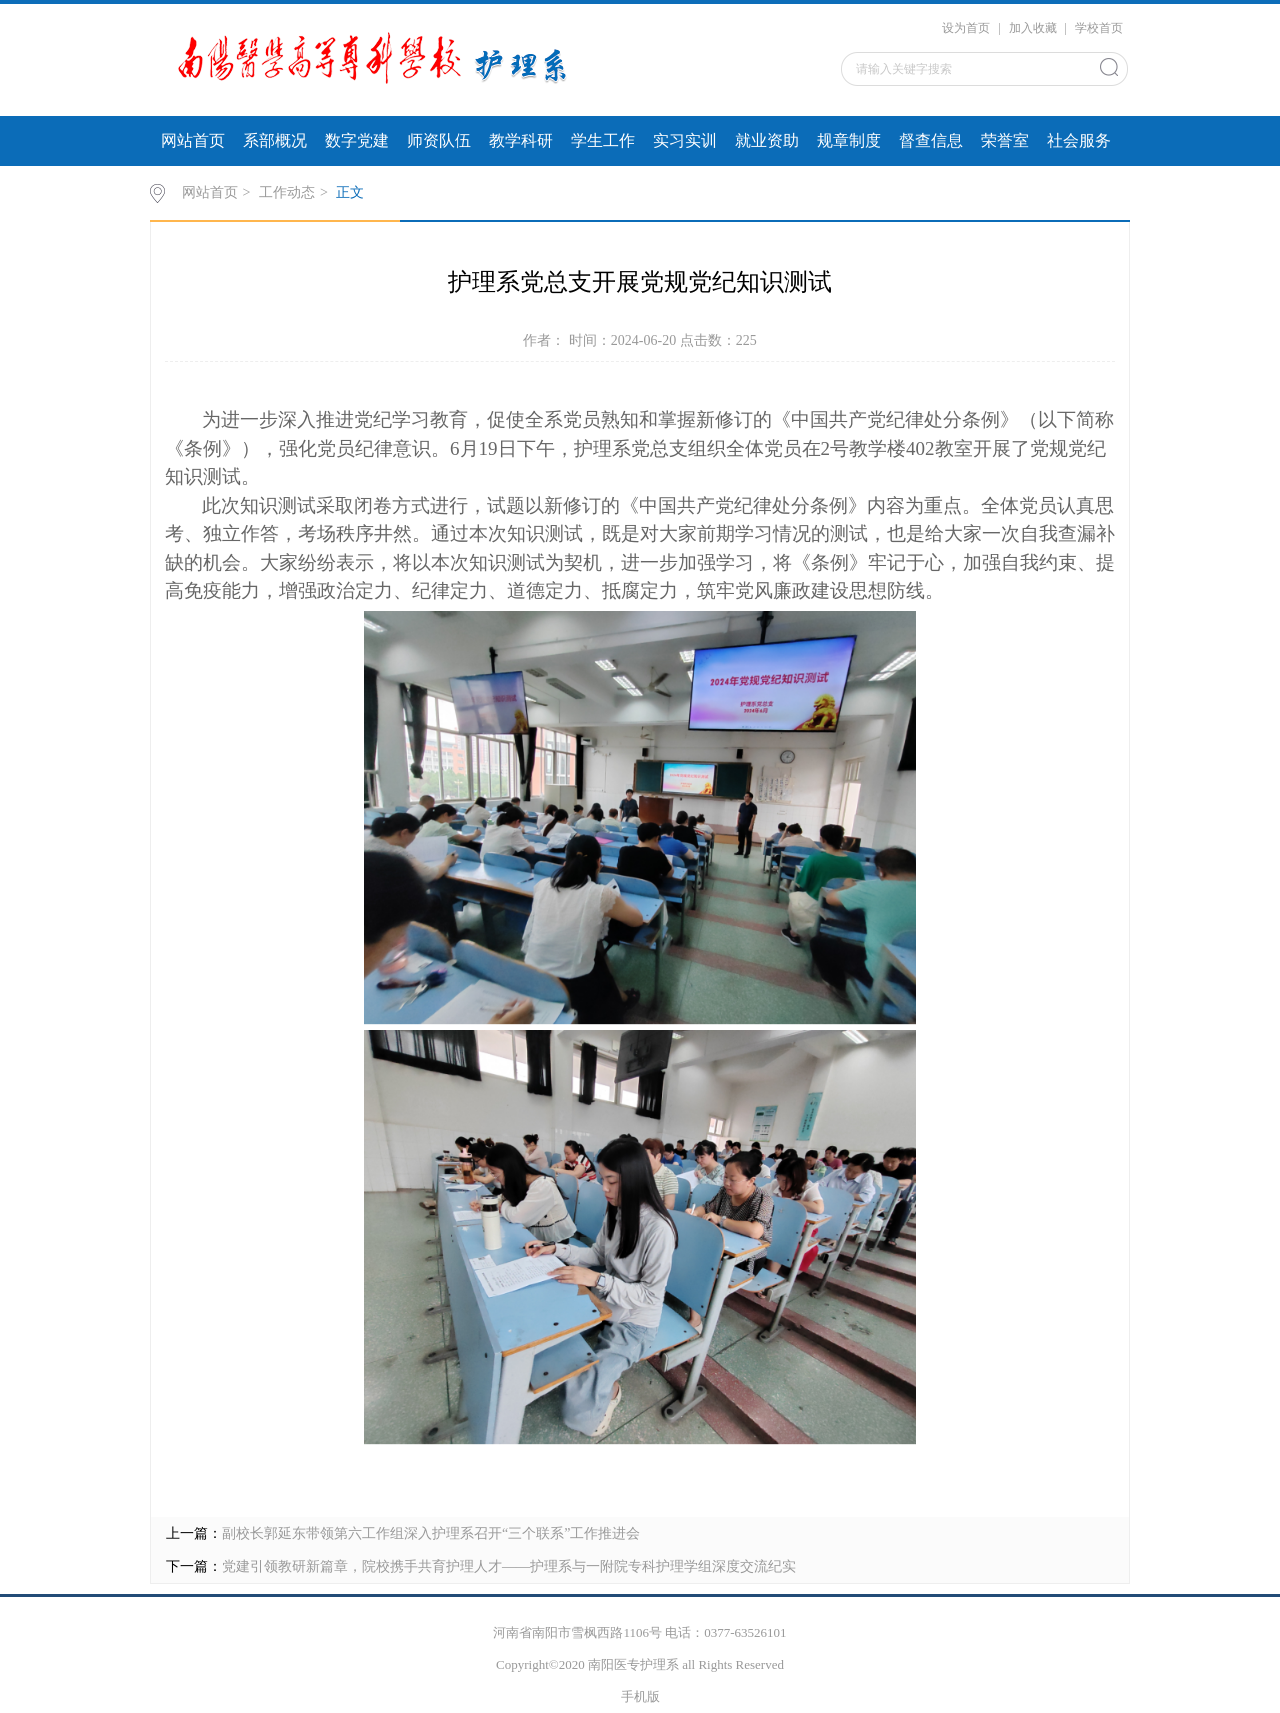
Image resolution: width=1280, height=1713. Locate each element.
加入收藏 (1033, 28)
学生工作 (603, 140)
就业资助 (767, 140)
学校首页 (1099, 28)
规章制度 (849, 140)
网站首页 (193, 140)
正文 (350, 192)
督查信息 (931, 140)
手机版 (640, 1696)
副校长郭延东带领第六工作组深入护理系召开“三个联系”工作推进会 (431, 1533)
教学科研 (521, 140)
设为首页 (966, 28)
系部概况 (275, 140)
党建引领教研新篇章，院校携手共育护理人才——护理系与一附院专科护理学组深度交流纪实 (509, 1566)
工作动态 (287, 192)
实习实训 (685, 140)
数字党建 (357, 140)
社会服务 (1079, 140)
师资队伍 (439, 140)
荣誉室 (1005, 140)
